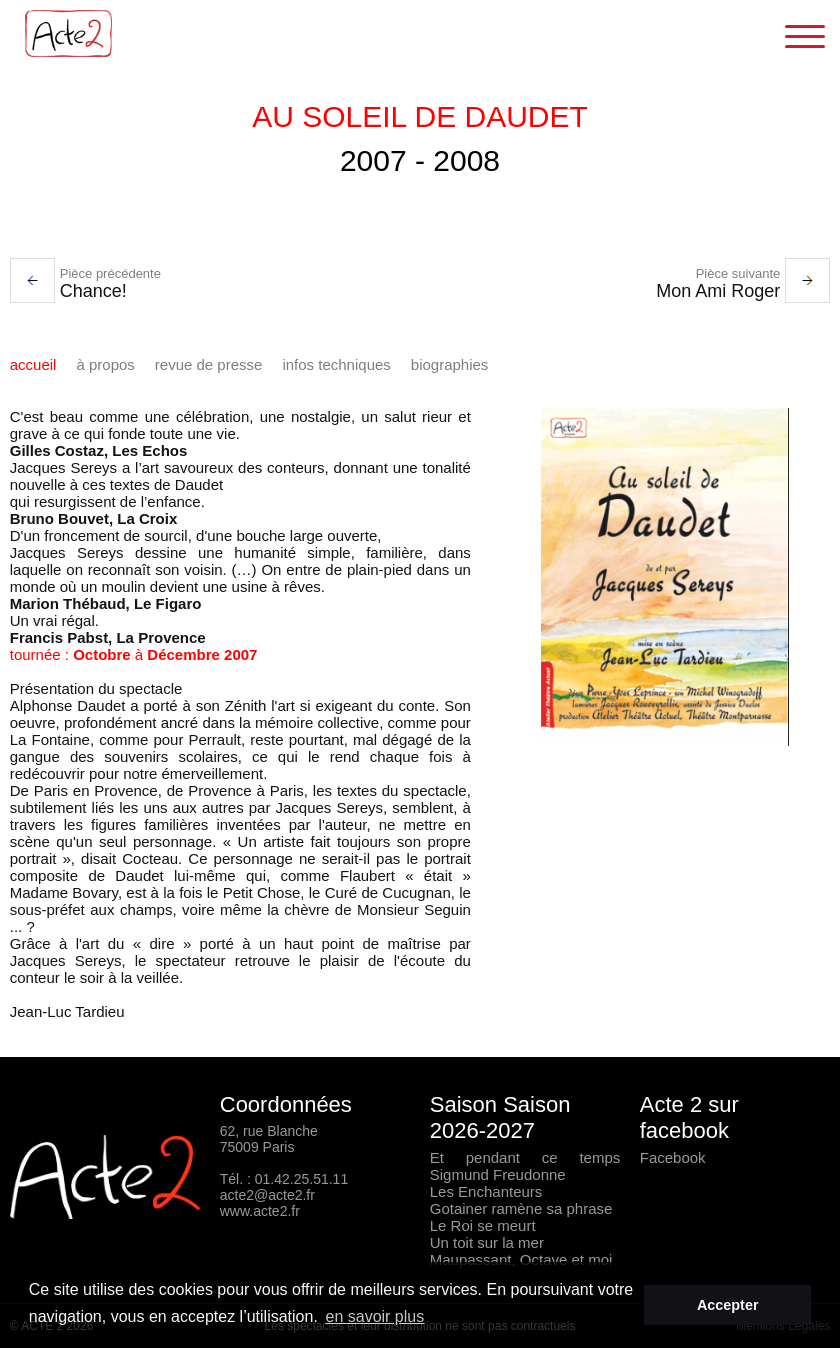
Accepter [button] (728, 1305)
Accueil (33, 364)
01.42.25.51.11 (301, 1179)
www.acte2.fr (260, 1211)
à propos (105, 364)
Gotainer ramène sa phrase (521, 1208)
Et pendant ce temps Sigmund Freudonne (525, 1166)
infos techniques (336, 364)
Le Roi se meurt (483, 1225)
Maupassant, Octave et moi (521, 1259)
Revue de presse (209, 364)
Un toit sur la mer (487, 1242)
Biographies (450, 364)
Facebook (673, 1157)
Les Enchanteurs (486, 1191)
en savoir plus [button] (375, 1316)
